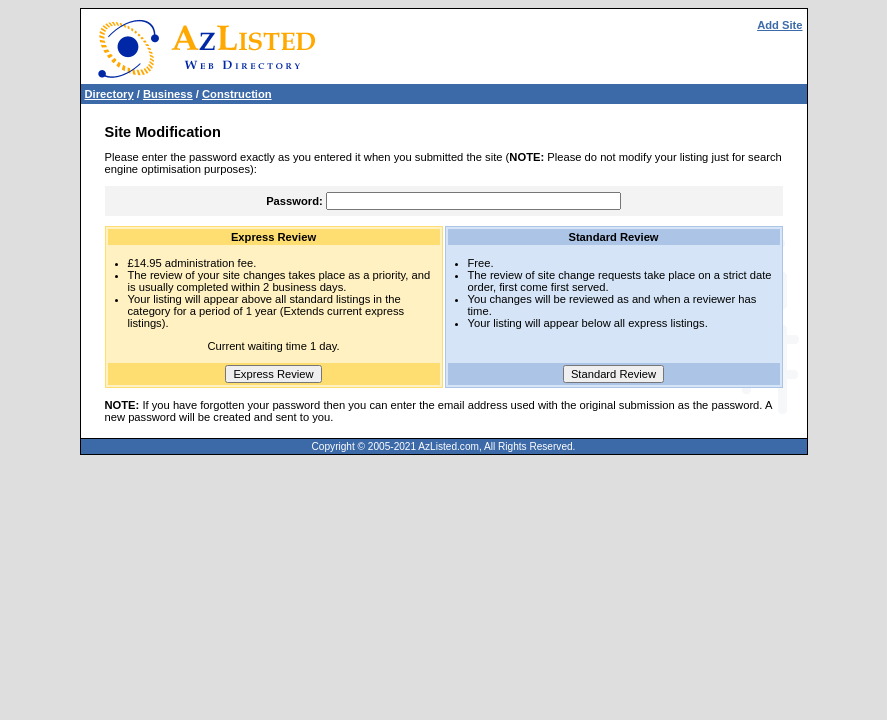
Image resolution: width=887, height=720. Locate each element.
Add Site (779, 25)
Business (168, 94)
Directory (109, 94)
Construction (237, 94)
